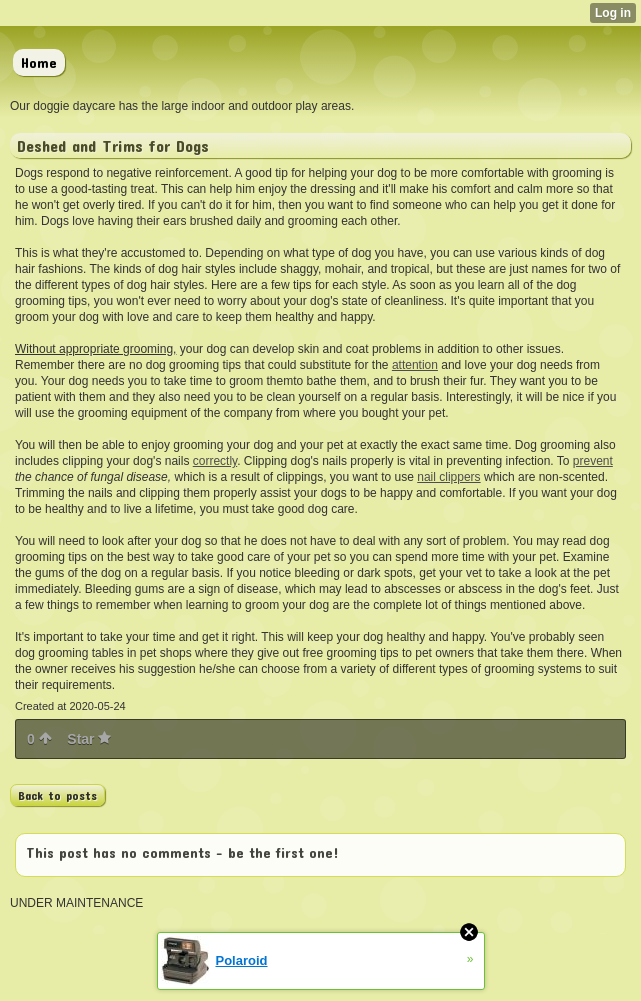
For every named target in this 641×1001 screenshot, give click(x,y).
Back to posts (57, 795)
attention (415, 365)
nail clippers (448, 477)
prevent (593, 461)
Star (89, 739)
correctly (215, 461)
